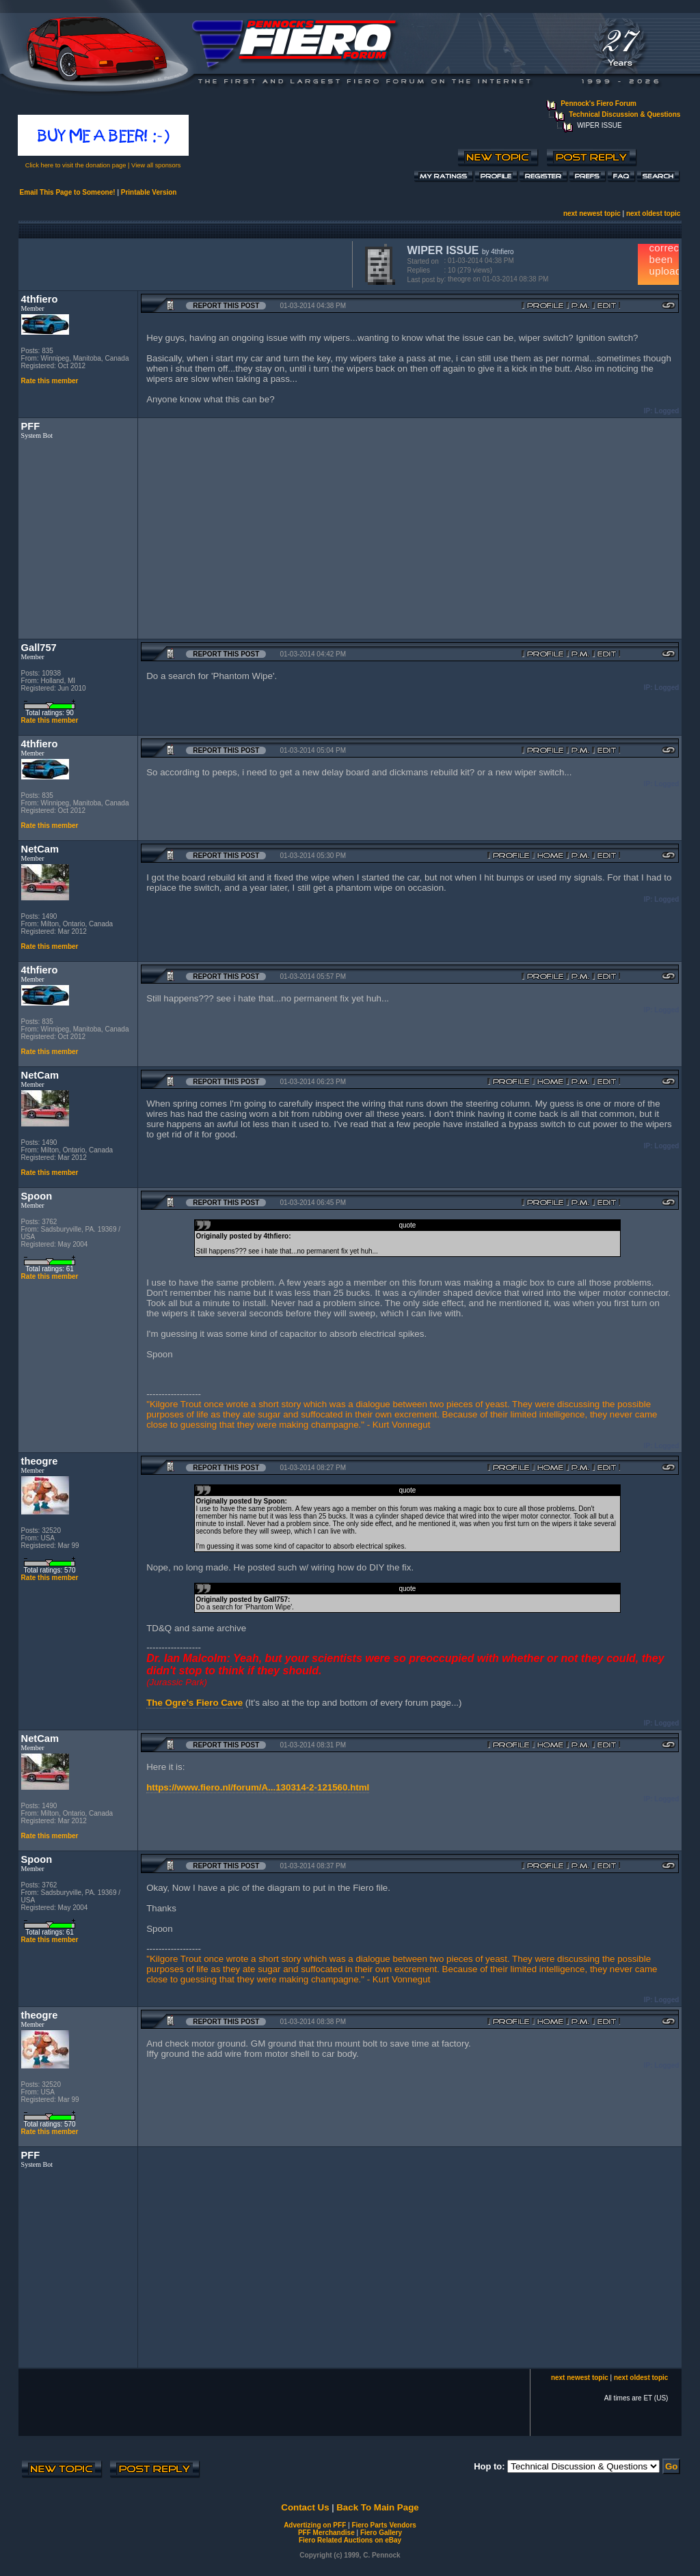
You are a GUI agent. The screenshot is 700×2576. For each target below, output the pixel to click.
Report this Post (226, 305)
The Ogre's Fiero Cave (194, 1703)
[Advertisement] (182, 263)
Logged (666, 411)
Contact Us (305, 2507)
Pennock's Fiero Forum (598, 103)
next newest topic (592, 213)
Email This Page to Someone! (68, 192)
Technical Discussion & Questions (624, 114)
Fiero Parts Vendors (383, 2525)
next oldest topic (653, 213)
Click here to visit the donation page (75, 165)
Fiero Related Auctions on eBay (350, 2540)
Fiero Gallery (381, 2532)
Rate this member (50, 381)
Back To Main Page (377, 2507)
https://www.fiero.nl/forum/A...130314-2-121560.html (257, 1787)
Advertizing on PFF (315, 2525)
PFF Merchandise (326, 2532)
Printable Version (149, 192)
